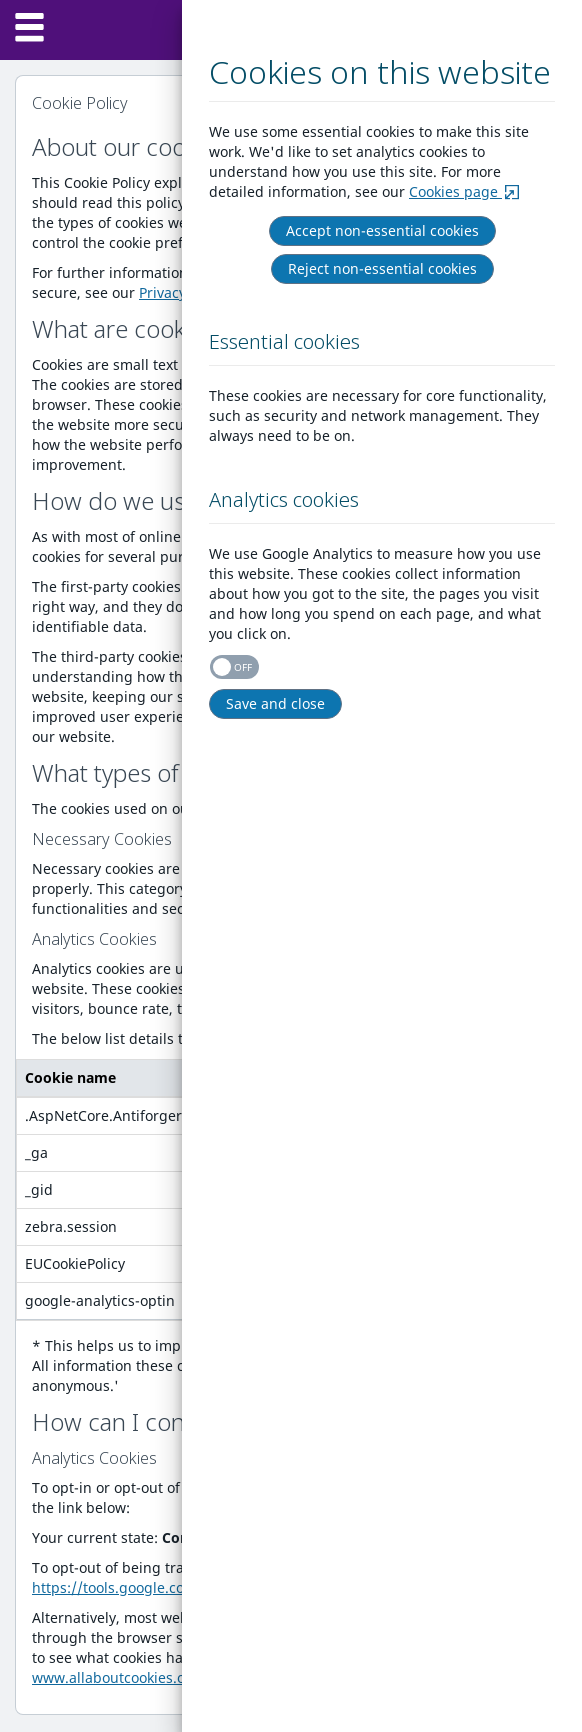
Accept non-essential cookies (383, 230)
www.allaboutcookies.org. (118, 1677)
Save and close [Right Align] (276, 703)
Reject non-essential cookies (383, 268)
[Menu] (30, 30)
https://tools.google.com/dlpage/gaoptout (174, 1587)
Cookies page (466, 191)
